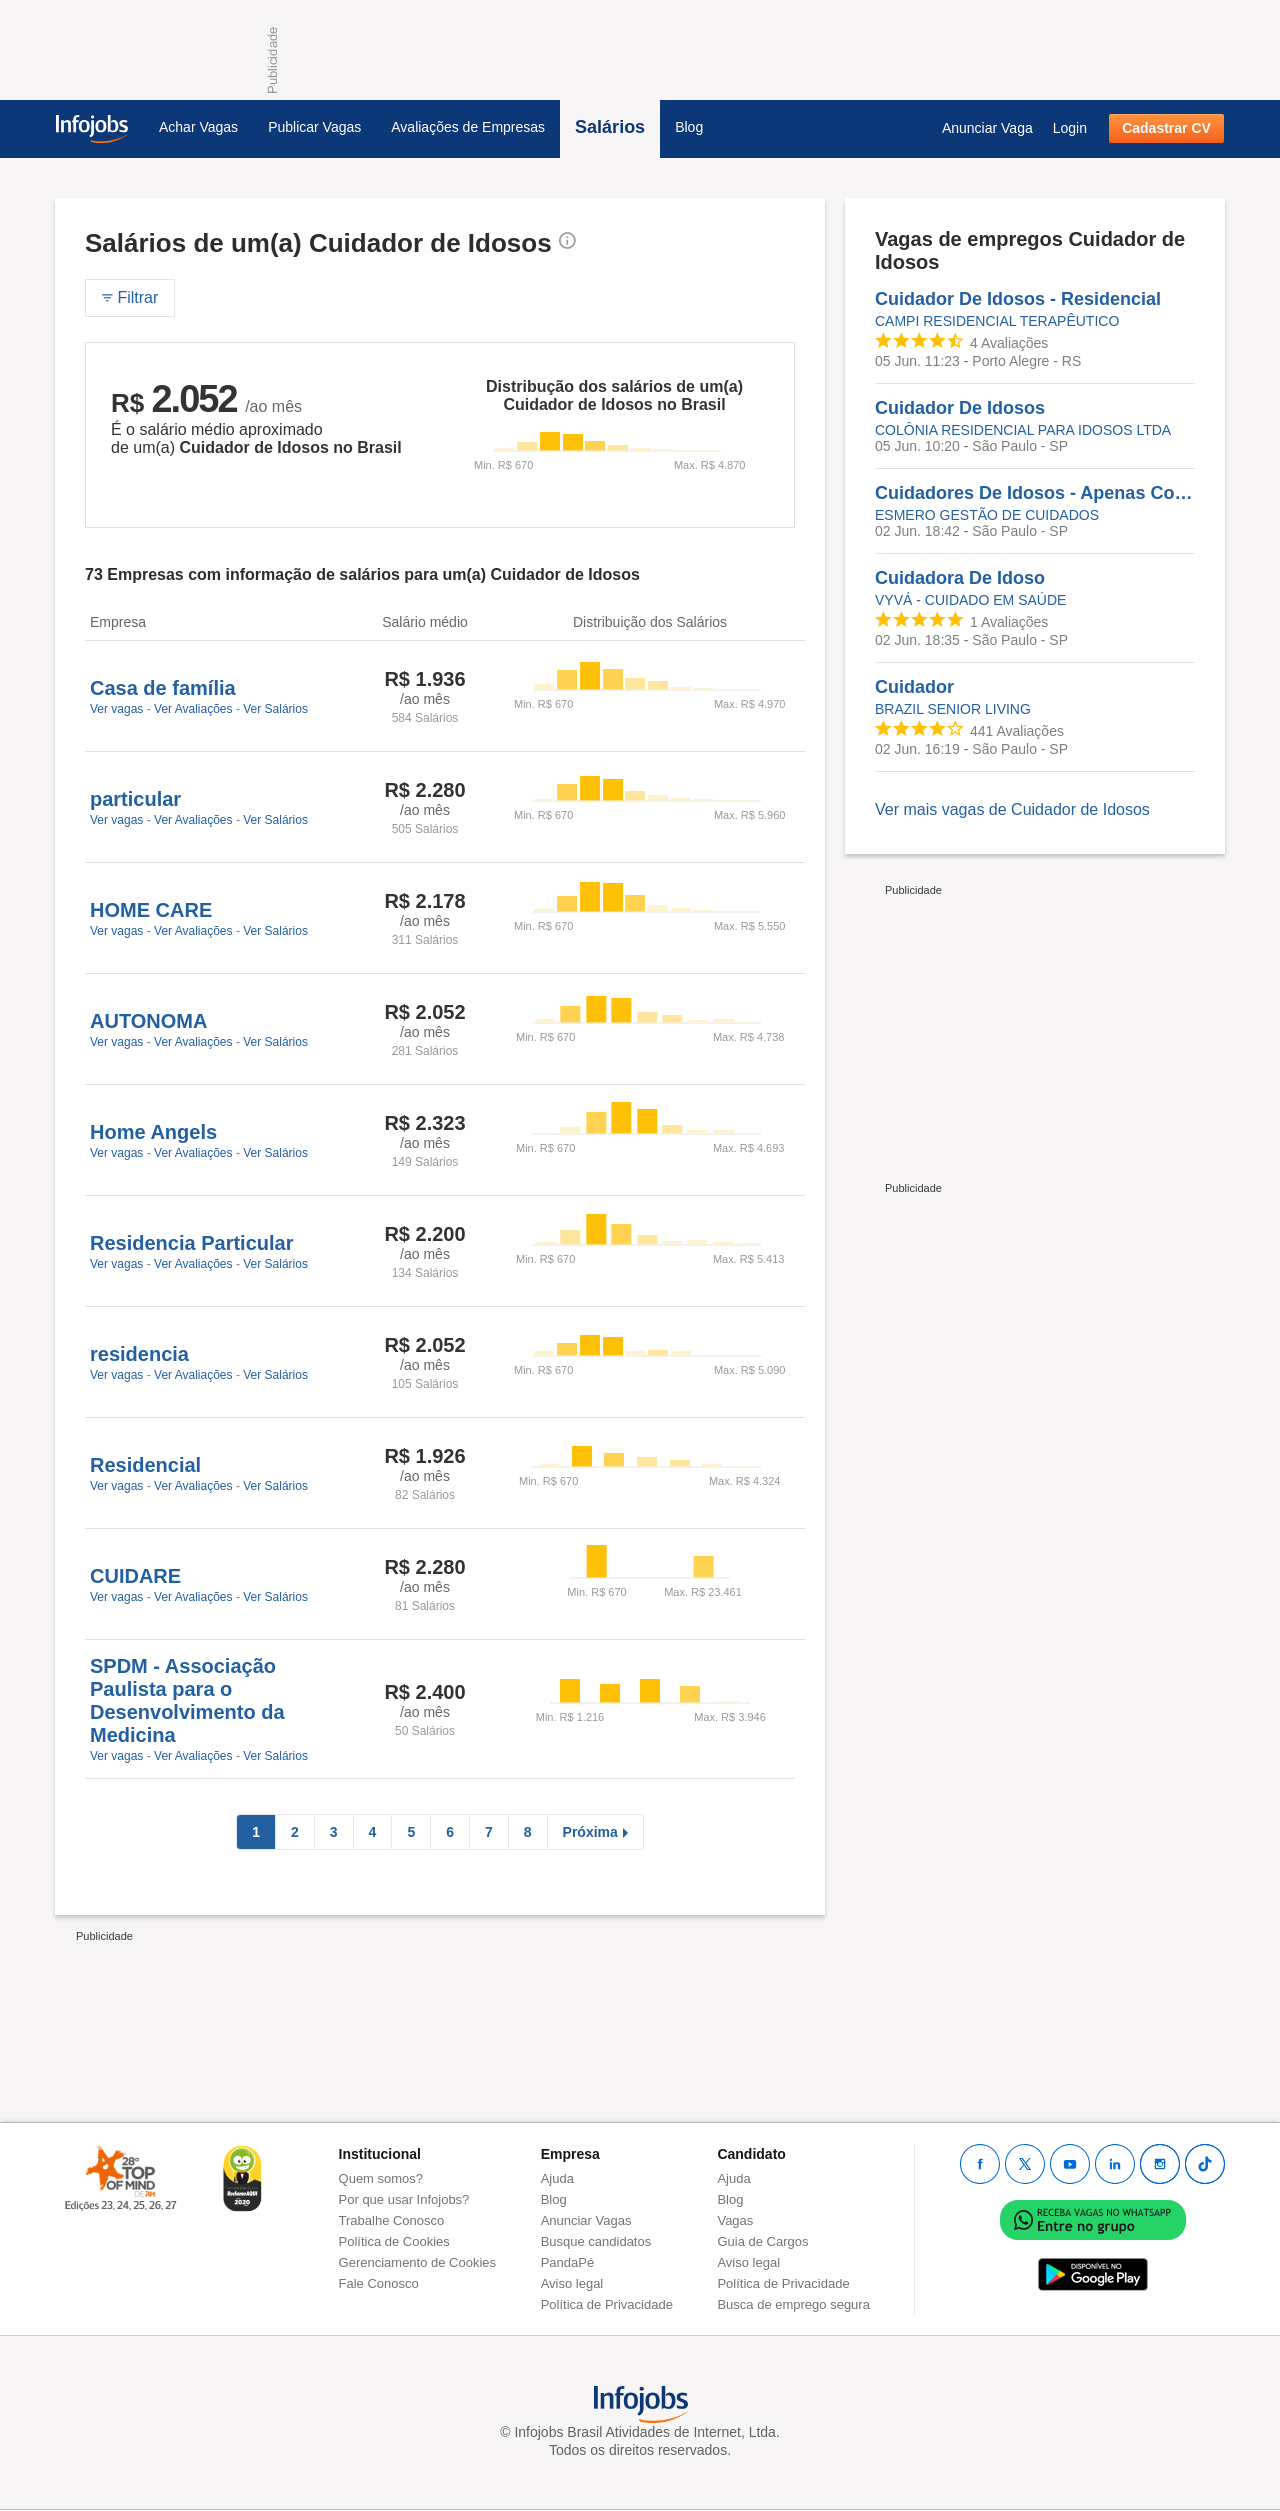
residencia (139, 1354)
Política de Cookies (394, 2241)
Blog (689, 127)
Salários (610, 127)
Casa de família (163, 688)
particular (135, 799)
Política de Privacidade (607, 2304)
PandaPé (568, 2262)
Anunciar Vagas (586, 2220)
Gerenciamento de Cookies (418, 2262)
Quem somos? (381, 2178)
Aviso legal (572, 2283)
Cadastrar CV (1166, 128)
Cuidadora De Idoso (960, 578)
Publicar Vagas (314, 127)
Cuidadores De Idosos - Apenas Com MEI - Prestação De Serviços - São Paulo (1035, 493)
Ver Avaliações (193, 709)
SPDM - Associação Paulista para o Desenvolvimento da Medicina (187, 1700)
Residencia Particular (191, 1243)
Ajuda (557, 2178)
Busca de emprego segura (793, 2304)
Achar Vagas (198, 127)
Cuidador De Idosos (960, 408)
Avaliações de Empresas (468, 127)
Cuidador (914, 687)
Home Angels (153, 1132)
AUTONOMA (148, 1021)
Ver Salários (275, 709)
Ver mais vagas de (1012, 809)
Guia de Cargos (762, 2241)
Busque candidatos (596, 2241)
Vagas (735, 2220)
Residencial (145, 1465)
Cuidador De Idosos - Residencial (1018, 299)
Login (1070, 128)
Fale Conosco (379, 2283)
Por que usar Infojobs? (404, 2199)
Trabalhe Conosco (392, 2220)
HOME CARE (151, 910)
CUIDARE (135, 1576)
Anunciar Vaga (987, 128)
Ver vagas (116, 709)
